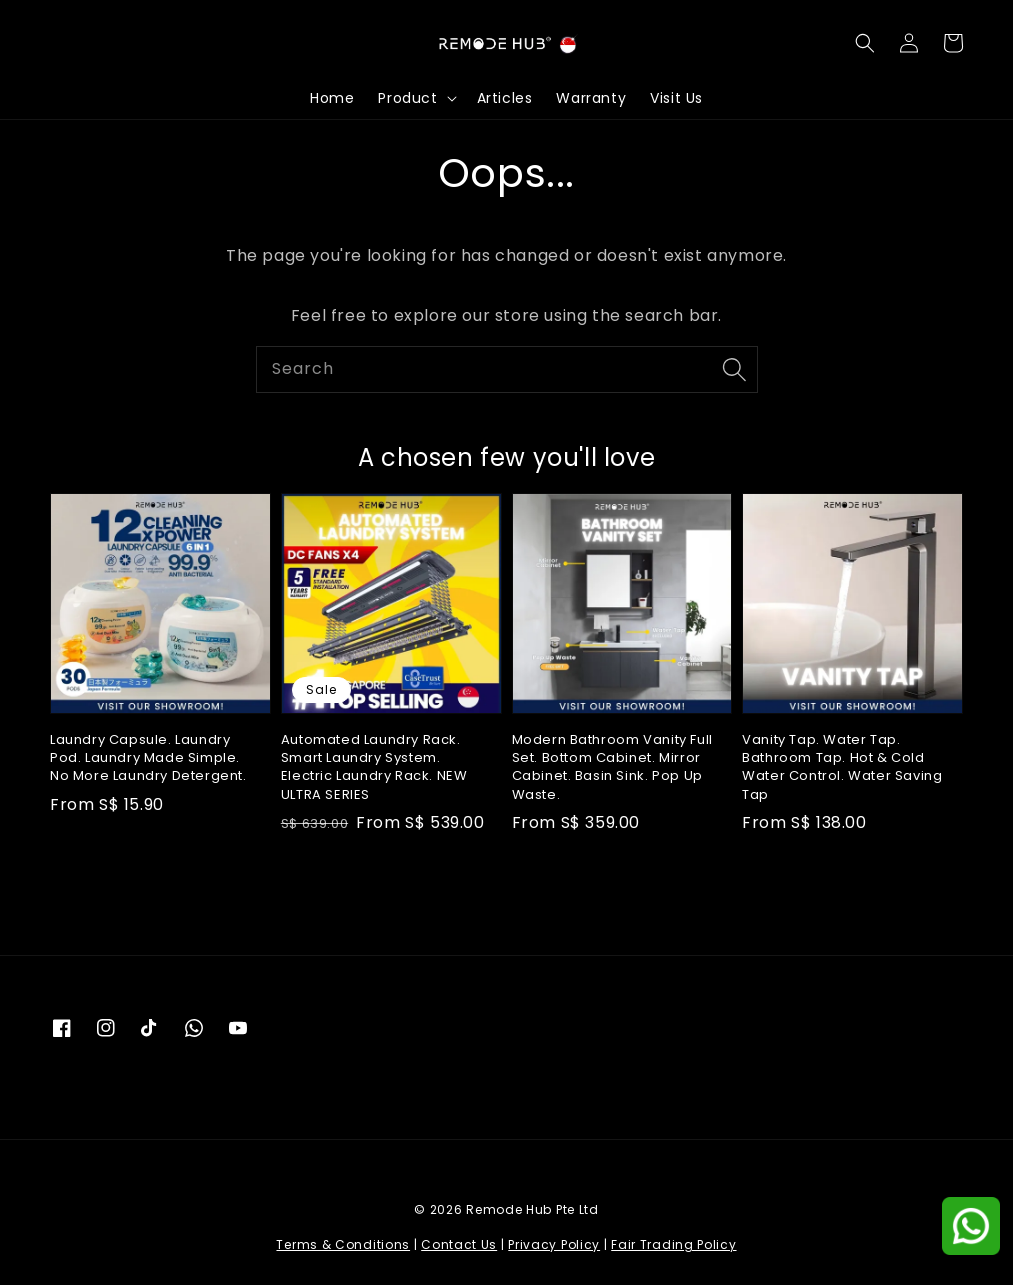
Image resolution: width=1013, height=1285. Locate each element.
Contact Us (459, 1244)
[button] (865, 43)
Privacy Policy (554, 1244)
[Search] (735, 369)
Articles (505, 98)
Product (407, 98)
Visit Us (676, 98)
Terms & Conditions (343, 1244)
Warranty (591, 98)
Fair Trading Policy (673, 1244)
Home (332, 98)
